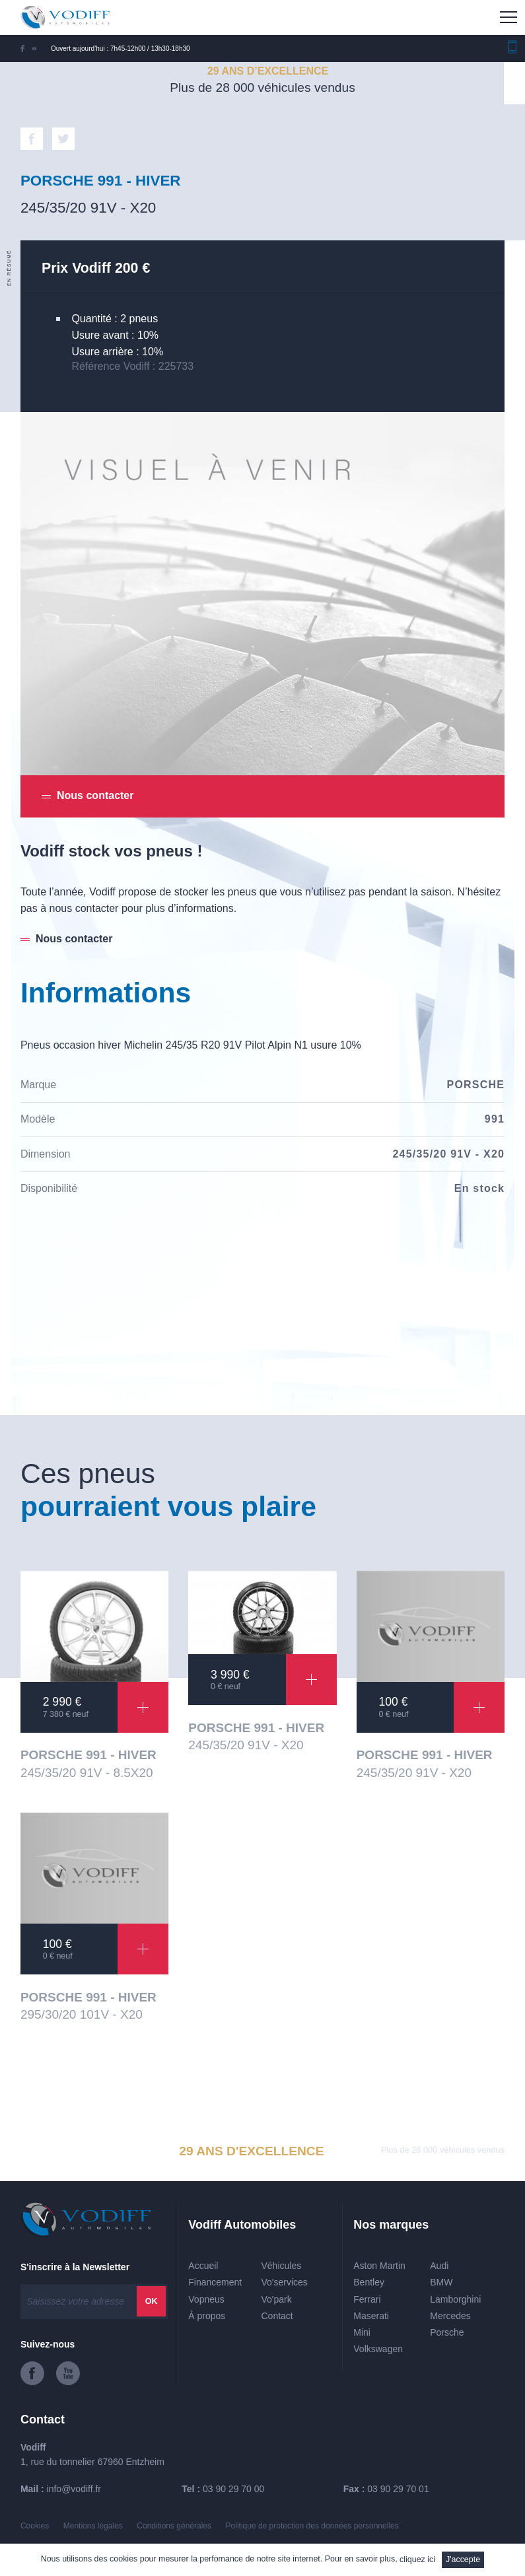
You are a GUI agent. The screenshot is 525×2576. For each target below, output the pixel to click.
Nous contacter (74, 938)
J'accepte (463, 2559)
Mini (361, 2332)
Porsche (447, 2332)
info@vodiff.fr (74, 2489)
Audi (439, 2265)
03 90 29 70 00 (233, 2489)
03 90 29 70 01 (398, 2489)
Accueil (203, 2265)
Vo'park (277, 2299)
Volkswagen (378, 2349)
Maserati (371, 2316)
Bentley (368, 2282)
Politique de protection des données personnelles (312, 2525)
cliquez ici (417, 2559)
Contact (277, 2316)
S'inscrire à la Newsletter (74, 2267)
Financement (215, 2282)
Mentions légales (93, 2525)
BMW (441, 2282)
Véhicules (282, 2265)
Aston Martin (379, 2265)
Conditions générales (174, 2525)
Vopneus (206, 2299)
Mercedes (450, 2316)
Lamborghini (455, 2299)
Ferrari (366, 2299)
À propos (206, 2316)
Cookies (34, 2525)
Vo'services (285, 2282)
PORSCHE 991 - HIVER (88, 1755)
